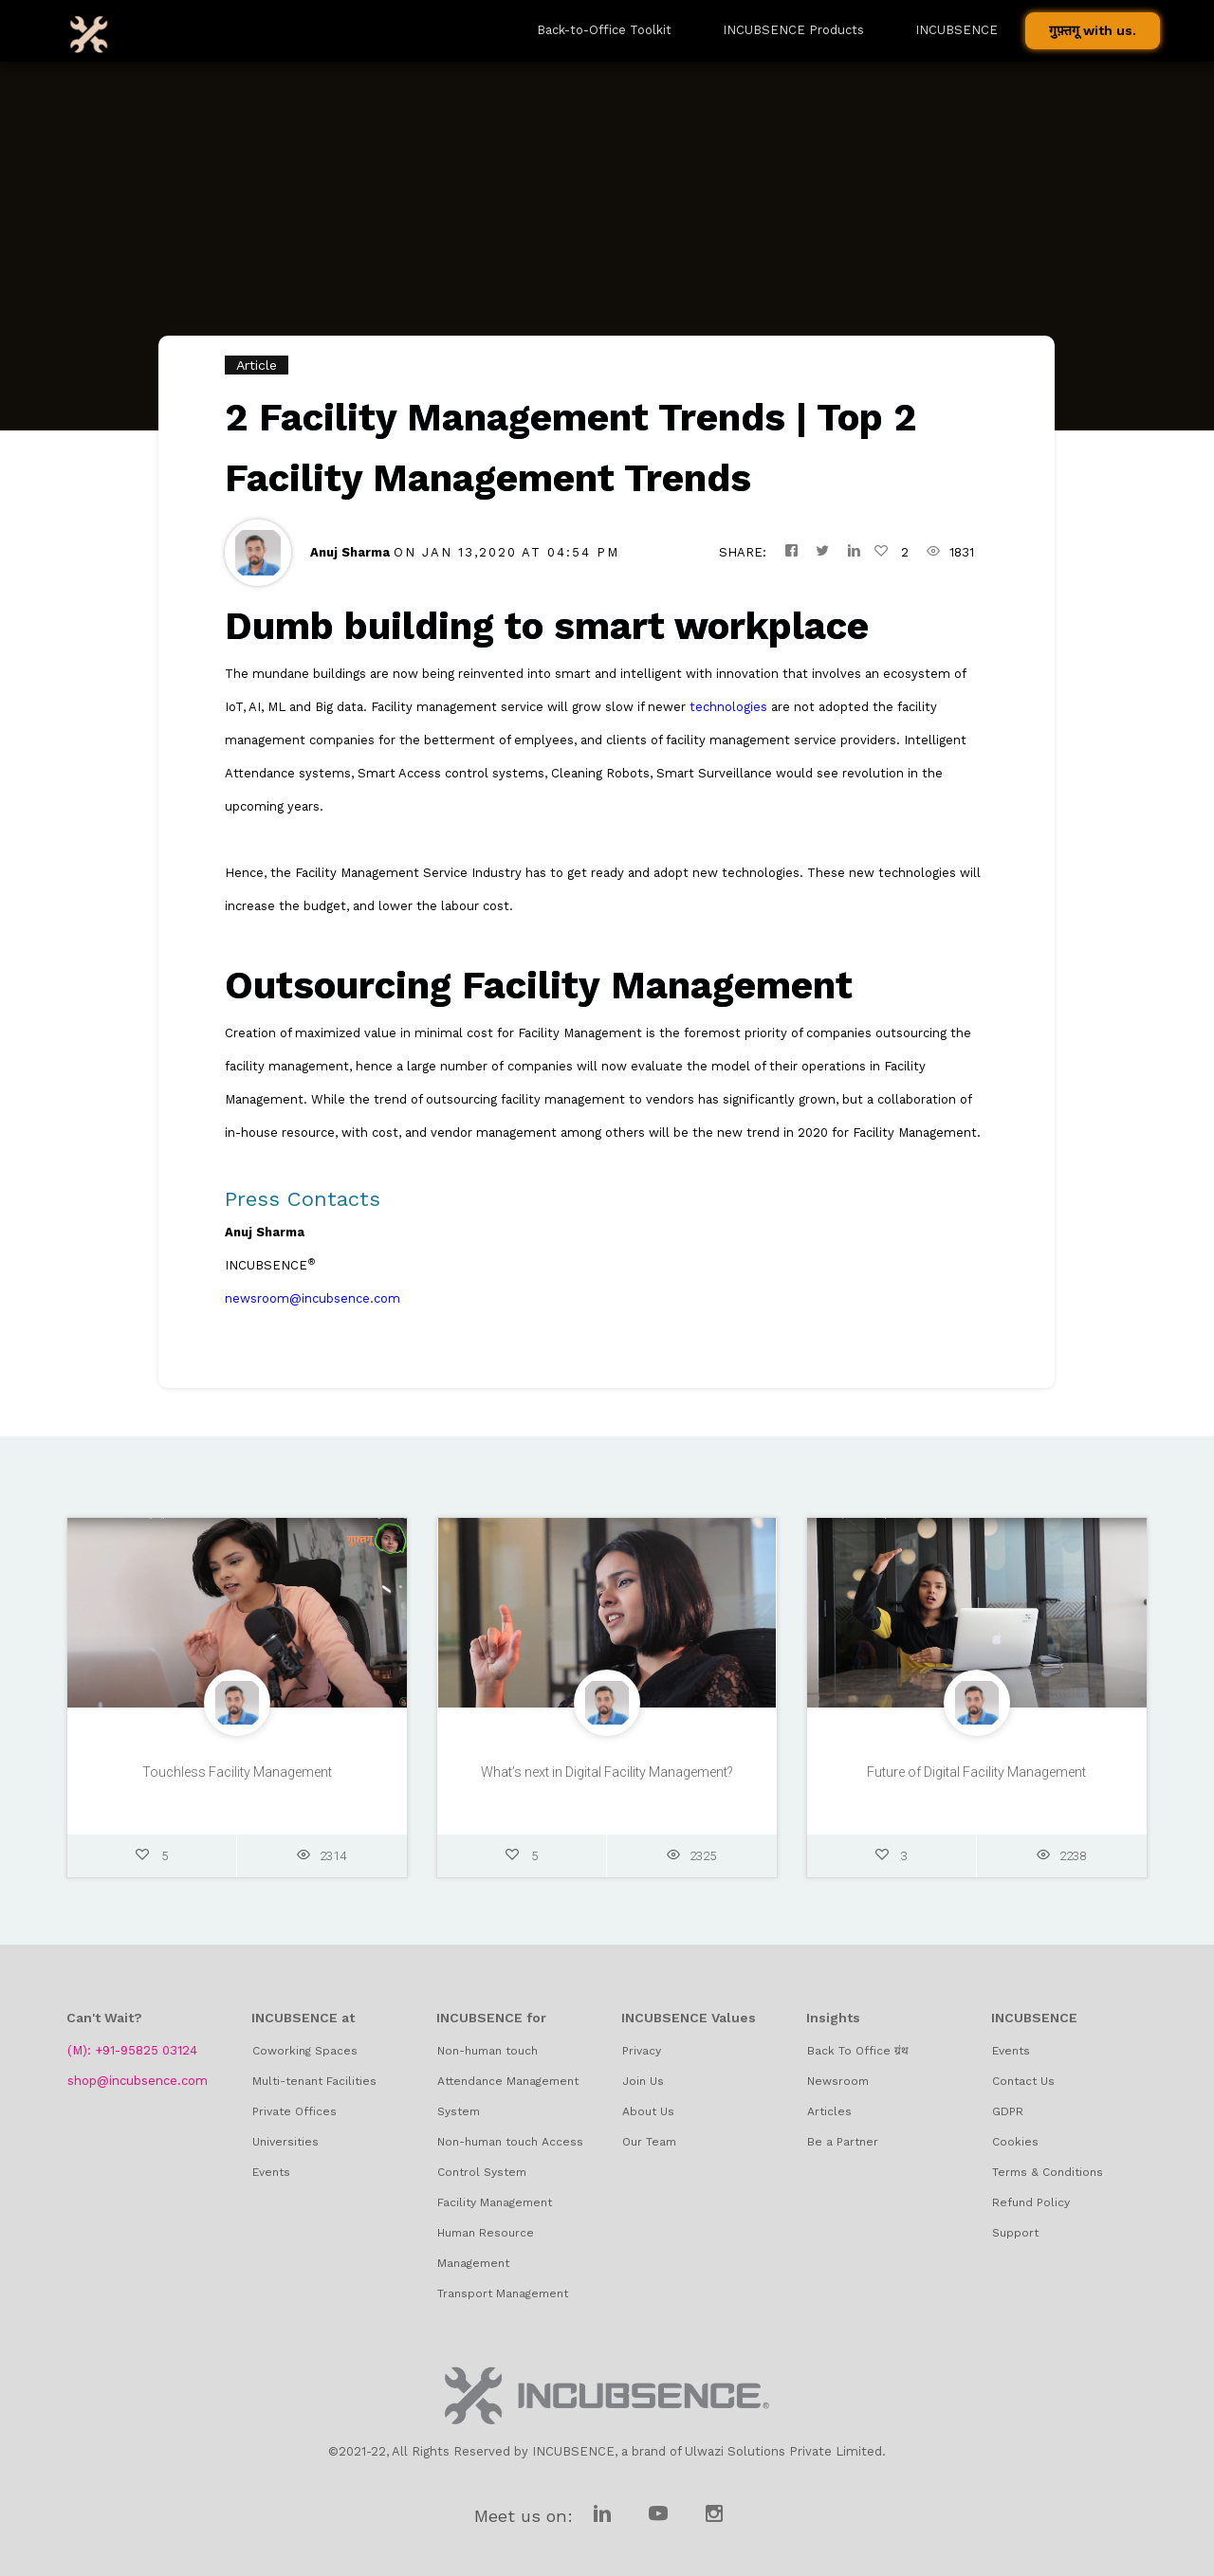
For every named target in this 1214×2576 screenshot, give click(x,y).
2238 (1061, 1863)
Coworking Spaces (305, 2050)
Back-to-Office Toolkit (604, 30)
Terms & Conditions (1047, 2172)
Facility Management (494, 2202)
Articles (829, 2111)
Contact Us (1023, 2081)
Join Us (643, 2081)
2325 (691, 1863)
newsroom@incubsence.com (312, 1298)
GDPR (1007, 2111)
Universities (285, 2141)
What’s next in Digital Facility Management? (607, 1779)
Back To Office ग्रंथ (858, 2050)
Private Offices (294, 2111)
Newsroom (838, 2081)
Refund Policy (1031, 2202)
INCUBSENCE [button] (956, 30)
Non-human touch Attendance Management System (508, 2081)
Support (1015, 2232)
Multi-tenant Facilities (314, 2081)
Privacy (641, 2050)
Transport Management (502, 2293)
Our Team (649, 2141)
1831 (950, 552)
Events (271, 2172)
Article (256, 365)
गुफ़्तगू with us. (1092, 30)
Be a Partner (842, 2141)
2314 (321, 1863)
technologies (728, 707)
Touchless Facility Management (237, 1779)
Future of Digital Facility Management (976, 1779)
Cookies (1015, 2141)
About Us (648, 2111)
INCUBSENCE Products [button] (793, 30)
